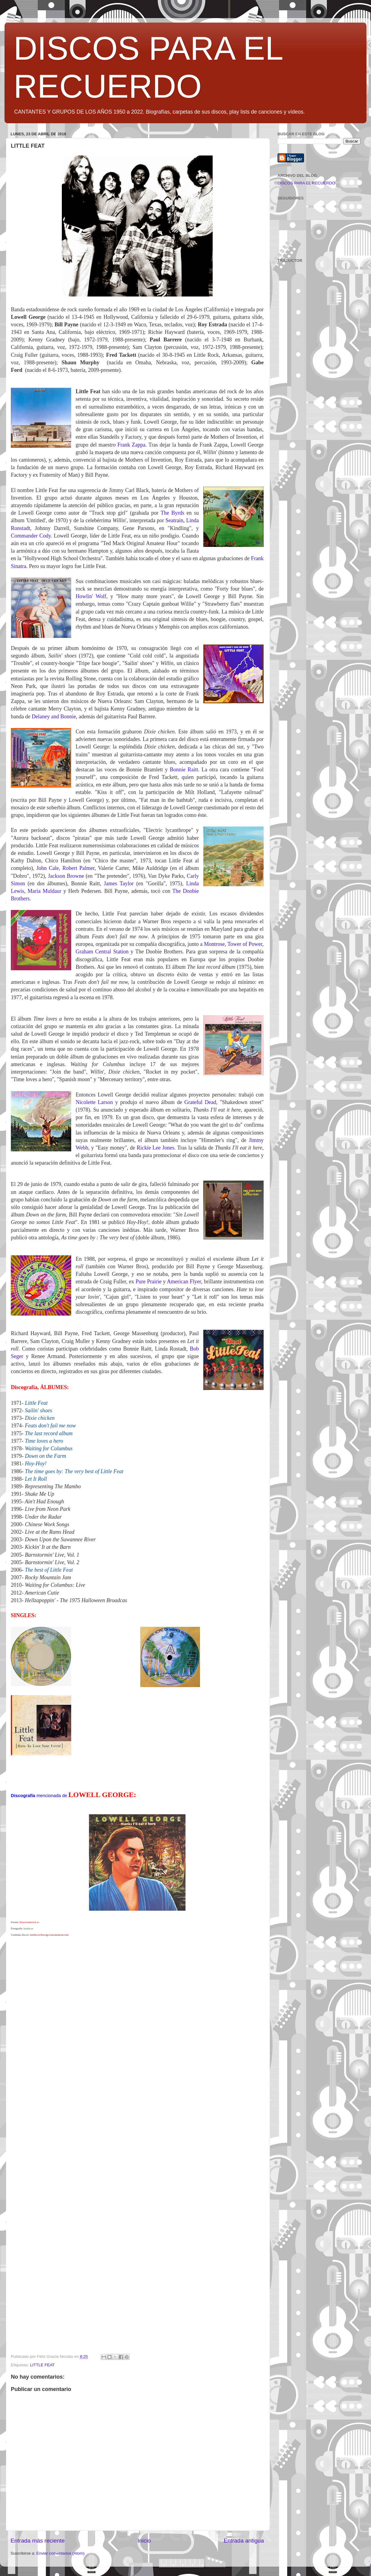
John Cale (47, 868)
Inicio (144, 2540)
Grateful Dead (200, 1102)
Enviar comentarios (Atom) (60, 2553)
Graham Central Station (102, 952)
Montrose (214, 944)
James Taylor (119, 883)
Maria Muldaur (44, 891)
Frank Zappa (131, 445)
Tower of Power (244, 944)
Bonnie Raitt (184, 770)
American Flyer (184, 1282)
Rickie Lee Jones (155, 1148)
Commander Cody (31, 536)
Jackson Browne (66, 876)
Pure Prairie (148, 1282)
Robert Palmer (78, 868)
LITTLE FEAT (42, 2365)
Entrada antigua (244, 2540)
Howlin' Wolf (91, 596)
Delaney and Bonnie (54, 717)
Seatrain (174, 520)
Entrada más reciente (38, 2540)
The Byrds (172, 513)
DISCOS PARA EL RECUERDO (306, 183)
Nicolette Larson (94, 1102)
